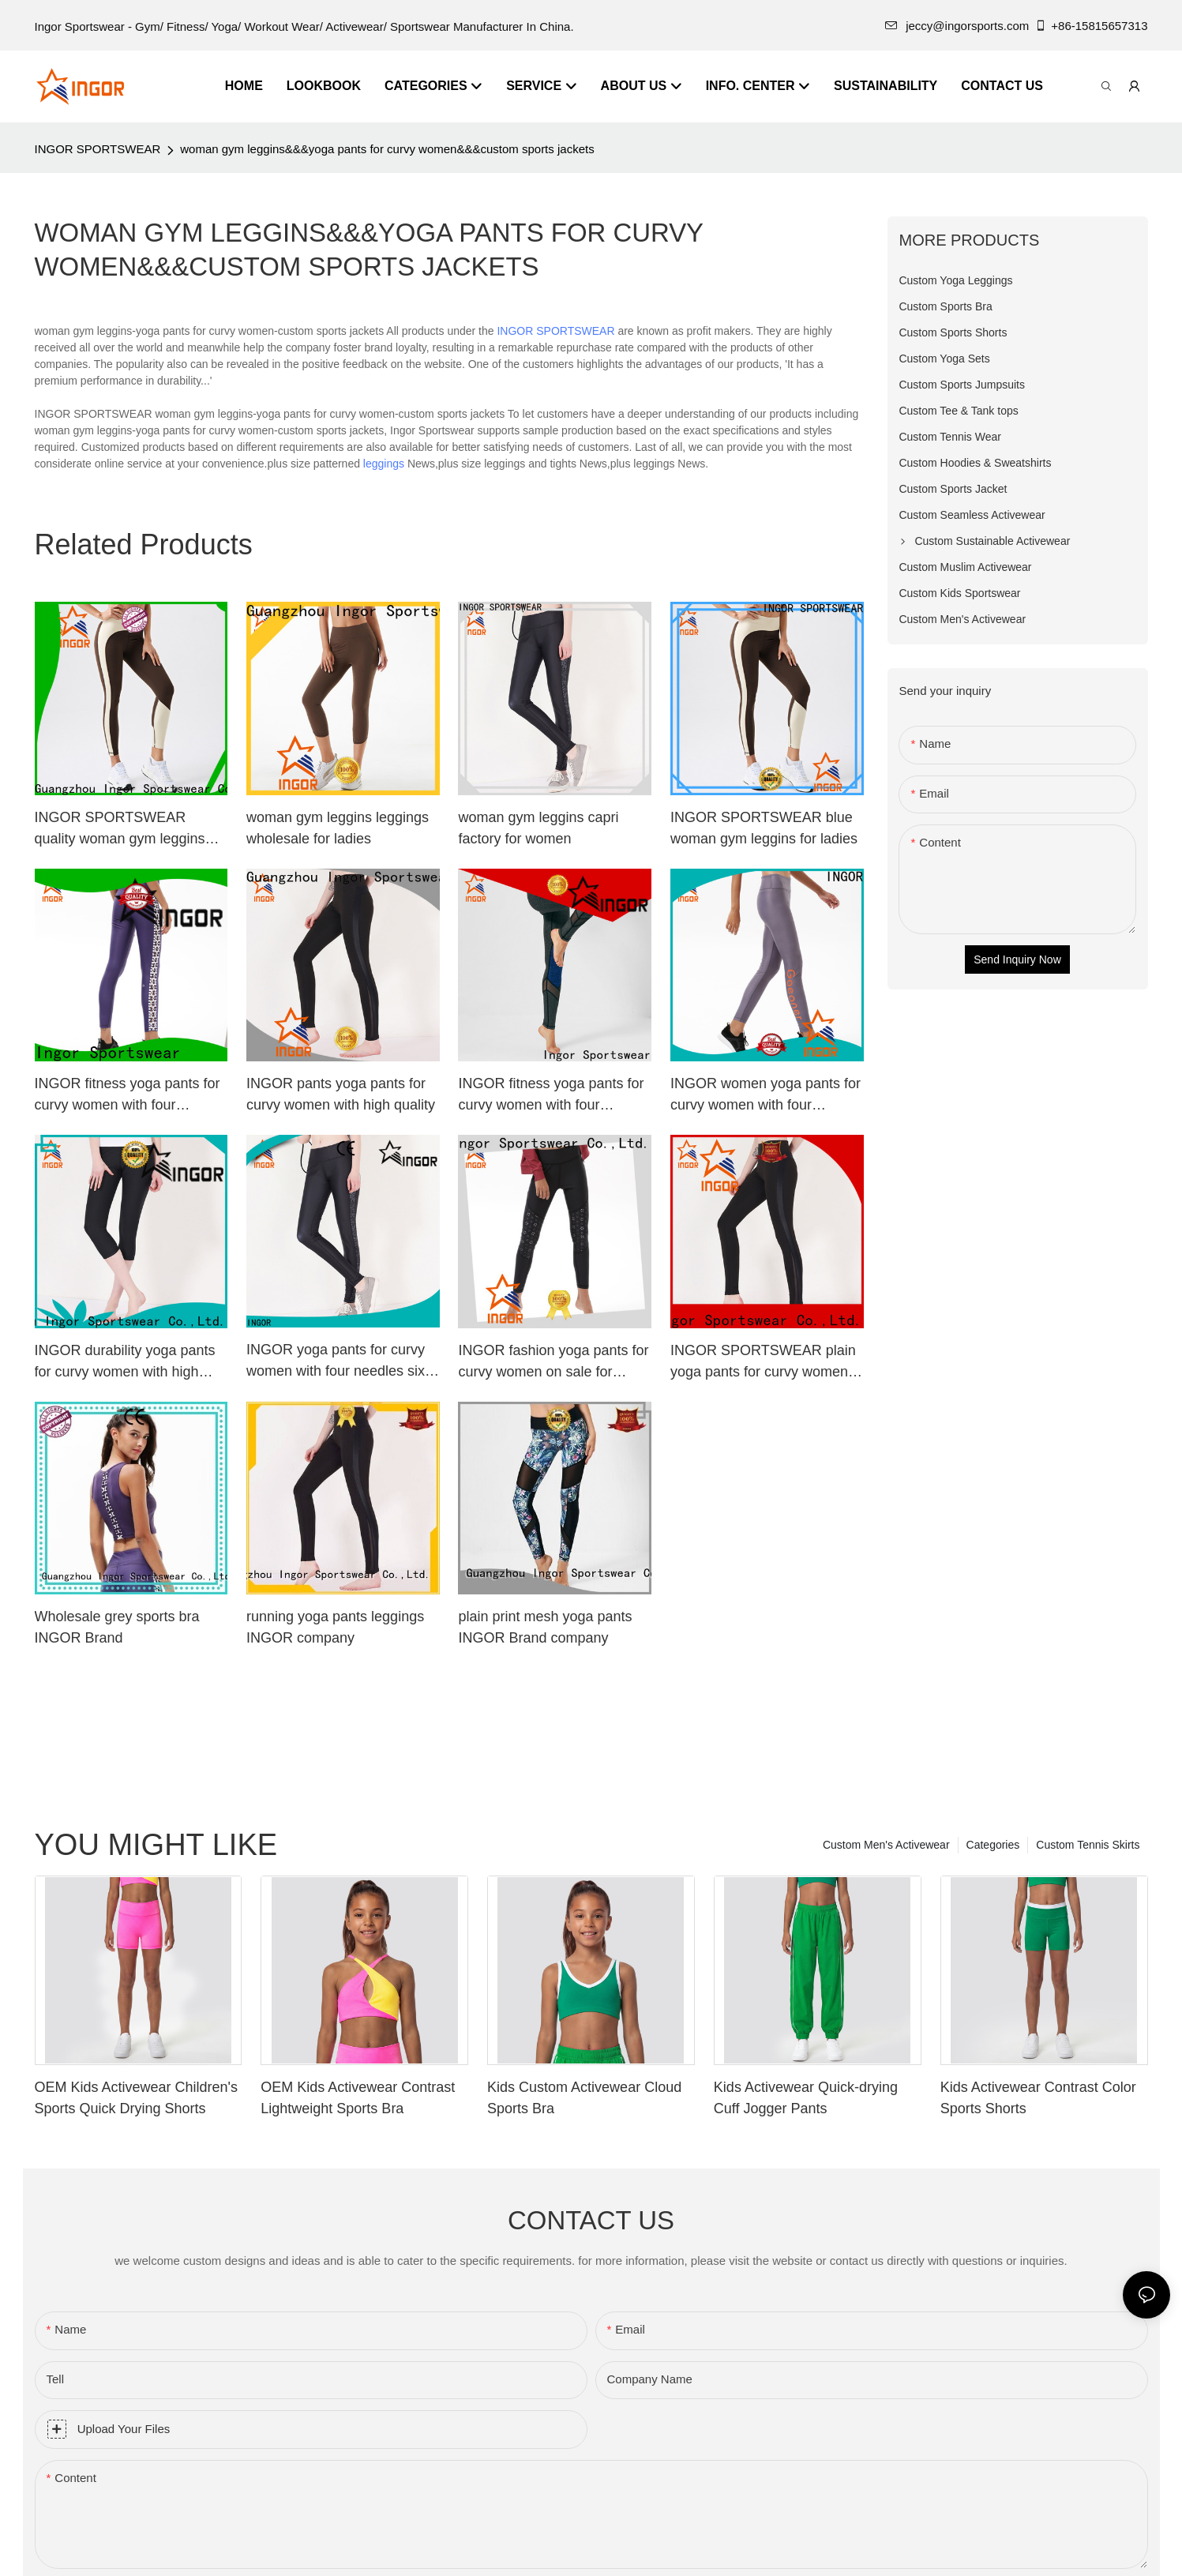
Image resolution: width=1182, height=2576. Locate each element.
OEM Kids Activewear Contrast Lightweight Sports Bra (358, 2097)
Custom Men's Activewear (886, 1844)
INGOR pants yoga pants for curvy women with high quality (340, 1094)
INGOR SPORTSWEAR (98, 149)
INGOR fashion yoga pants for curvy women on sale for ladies (553, 1362)
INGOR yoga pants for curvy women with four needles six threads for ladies (335, 1362)
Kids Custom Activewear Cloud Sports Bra (584, 2097)
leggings (383, 463)
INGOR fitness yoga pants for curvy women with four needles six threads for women (131, 1096)
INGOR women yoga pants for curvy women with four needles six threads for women (766, 1096)
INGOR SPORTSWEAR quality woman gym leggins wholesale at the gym (120, 829)
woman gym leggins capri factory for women (538, 828)
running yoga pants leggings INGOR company (335, 1627)
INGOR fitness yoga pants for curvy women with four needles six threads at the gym (554, 1096)
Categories (993, 1844)
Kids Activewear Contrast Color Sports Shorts (1038, 2097)
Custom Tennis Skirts (1087, 1844)
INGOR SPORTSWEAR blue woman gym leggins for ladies (763, 828)
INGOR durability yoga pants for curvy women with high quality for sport (125, 1362)
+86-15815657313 (1090, 25)
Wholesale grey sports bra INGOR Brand (117, 1627)
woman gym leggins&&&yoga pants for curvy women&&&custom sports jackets (387, 149)
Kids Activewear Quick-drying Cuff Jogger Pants (806, 2097)
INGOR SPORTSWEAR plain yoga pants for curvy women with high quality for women (763, 1362)
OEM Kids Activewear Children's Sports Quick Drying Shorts (136, 2097)
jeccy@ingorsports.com (957, 25)
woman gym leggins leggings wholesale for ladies (337, 828)
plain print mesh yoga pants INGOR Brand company (545, 1627)
